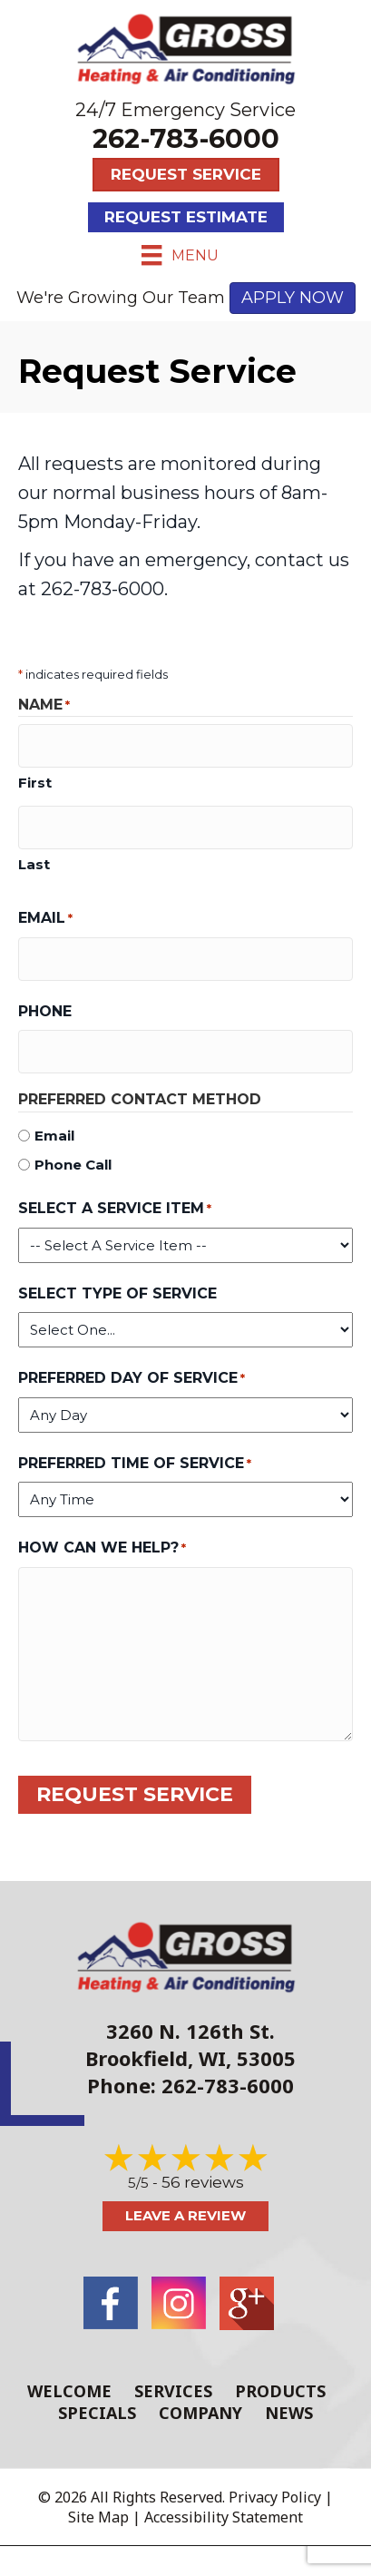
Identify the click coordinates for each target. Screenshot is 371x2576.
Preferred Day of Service (131, 1378)
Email (45, 918)
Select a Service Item (114, 1209)
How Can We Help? (102, 1548)
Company (200, 2413)
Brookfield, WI (155, 2058)
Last (34, 864)
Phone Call (73, 1164)
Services (173, 2391)
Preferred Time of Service (134, 1464)
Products (280, 2391)
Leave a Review (185, 2215)
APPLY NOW (292, 298)
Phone (45, 1011)
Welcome (69, 2391)
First (35, 782)
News (289, 2413)
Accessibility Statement (223, 2517)
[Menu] (179, 254)
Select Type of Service (117, 1293)
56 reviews (202, 2182)
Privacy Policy (275, 2497)
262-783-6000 (186, 138)
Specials (97, 2413)
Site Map (98, 2517)
